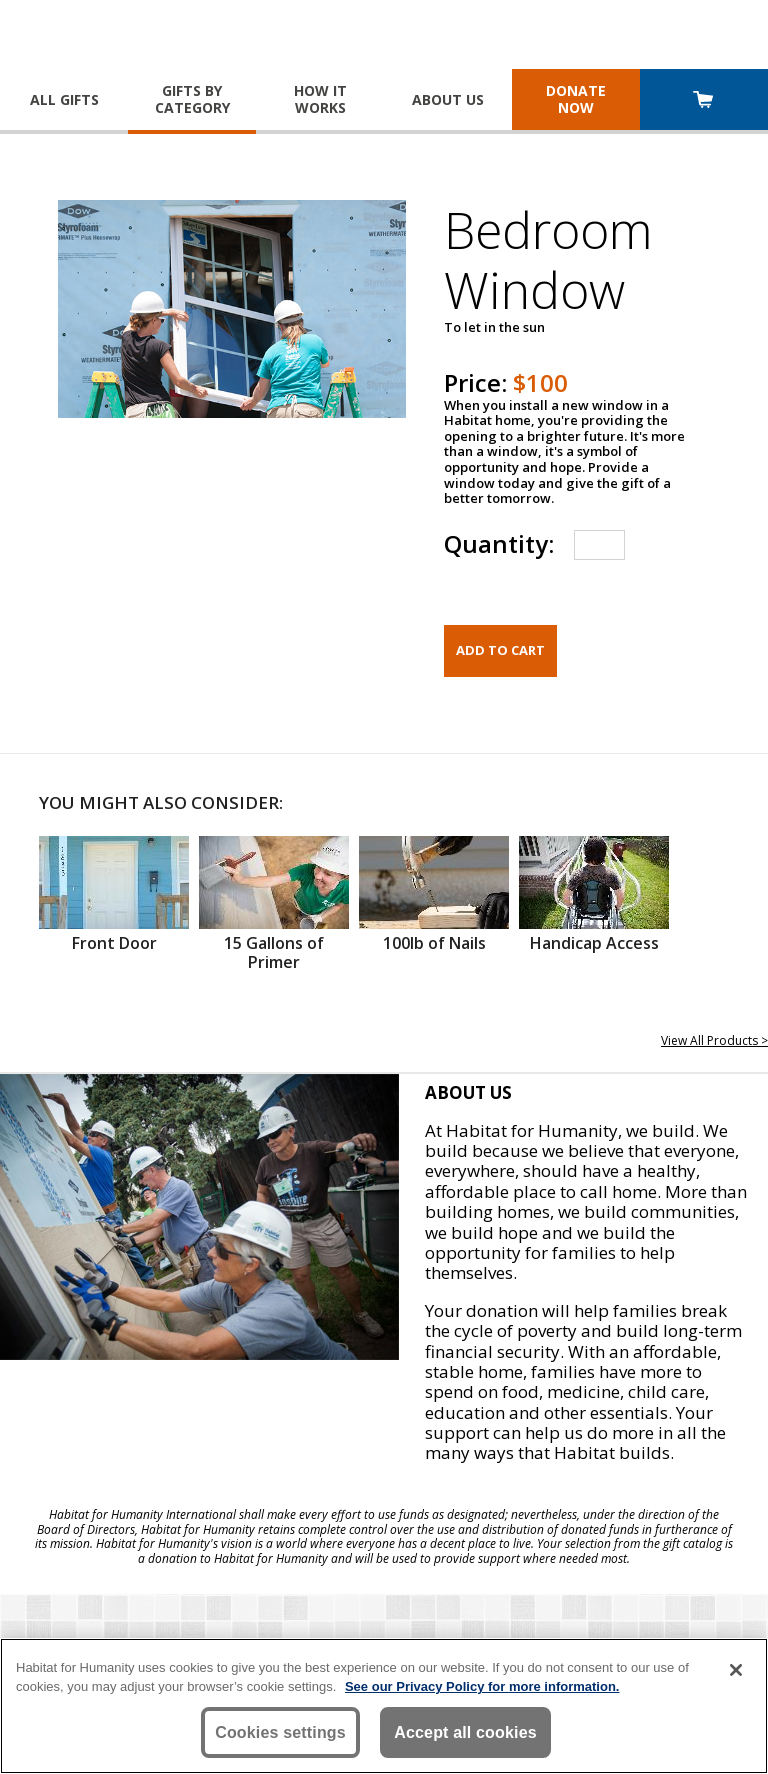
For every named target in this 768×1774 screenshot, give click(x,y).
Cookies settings (280, 1732)
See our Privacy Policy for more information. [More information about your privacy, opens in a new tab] (482, 1686)
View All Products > (714, 1040)
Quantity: (499, 543)
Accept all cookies (465, 1732)
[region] (384, 1706)
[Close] (736, 1670)
